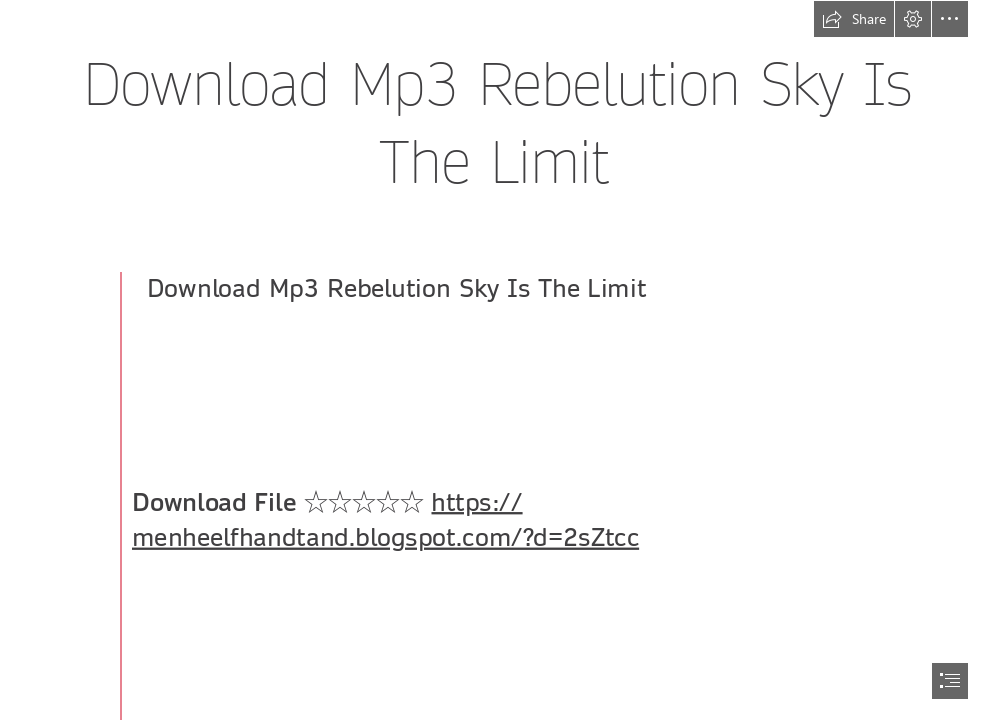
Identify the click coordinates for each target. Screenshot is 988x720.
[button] (854, 19)
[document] (494, 360)
